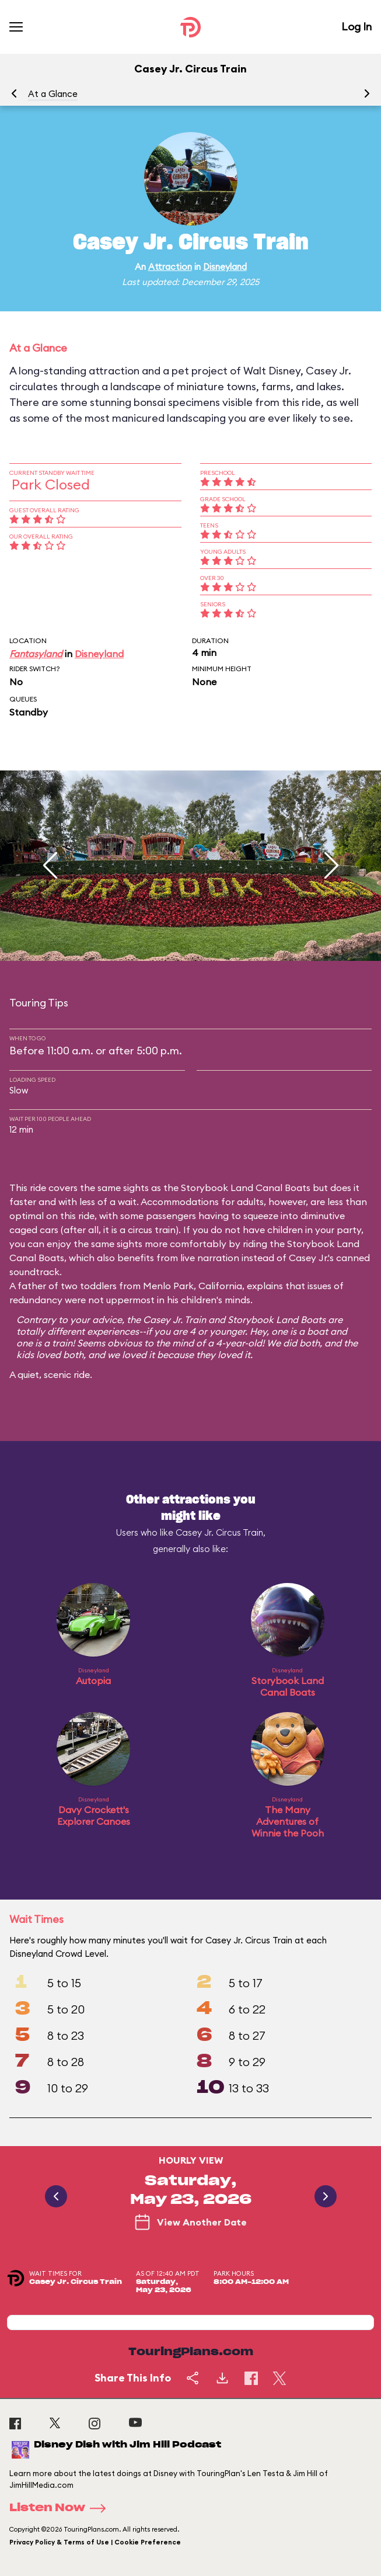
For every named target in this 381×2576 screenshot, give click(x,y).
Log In (356, 26)
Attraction (170, 266)
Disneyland (225, 266)
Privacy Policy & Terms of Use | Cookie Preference (95, 2542)
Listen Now (61, 2508)
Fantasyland (35, 653)
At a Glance (53, 93)
